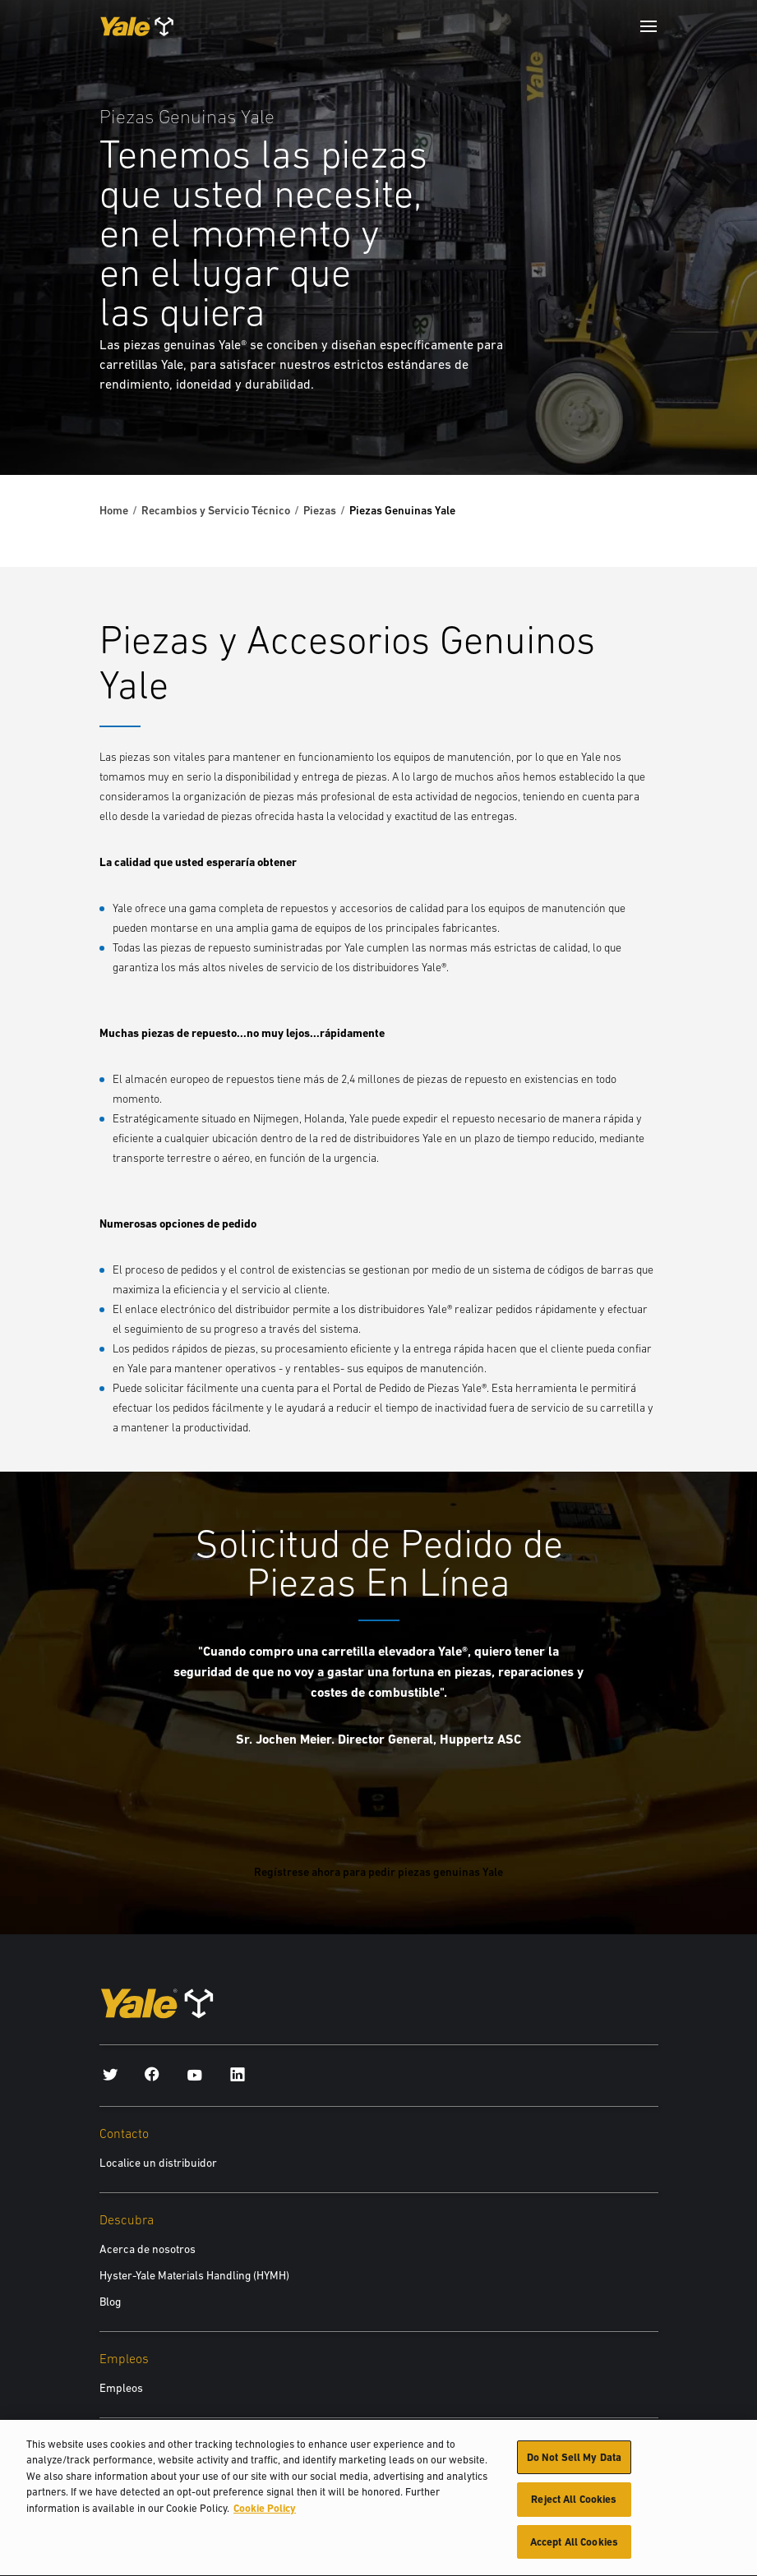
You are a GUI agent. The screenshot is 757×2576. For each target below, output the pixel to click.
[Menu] (648, 26)
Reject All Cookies (573, 2505)
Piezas (319, 510)
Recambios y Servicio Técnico (215, 510)
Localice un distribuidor (158, 2162)
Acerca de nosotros (147, 2249)
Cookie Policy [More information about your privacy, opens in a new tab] (264, 2513)
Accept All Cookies (574, 2547)
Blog (110, 2301)
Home (113, 510)
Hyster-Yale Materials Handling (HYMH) (194, 2275)
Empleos (121, 2387)
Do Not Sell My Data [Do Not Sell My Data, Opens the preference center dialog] (574, 2462)
